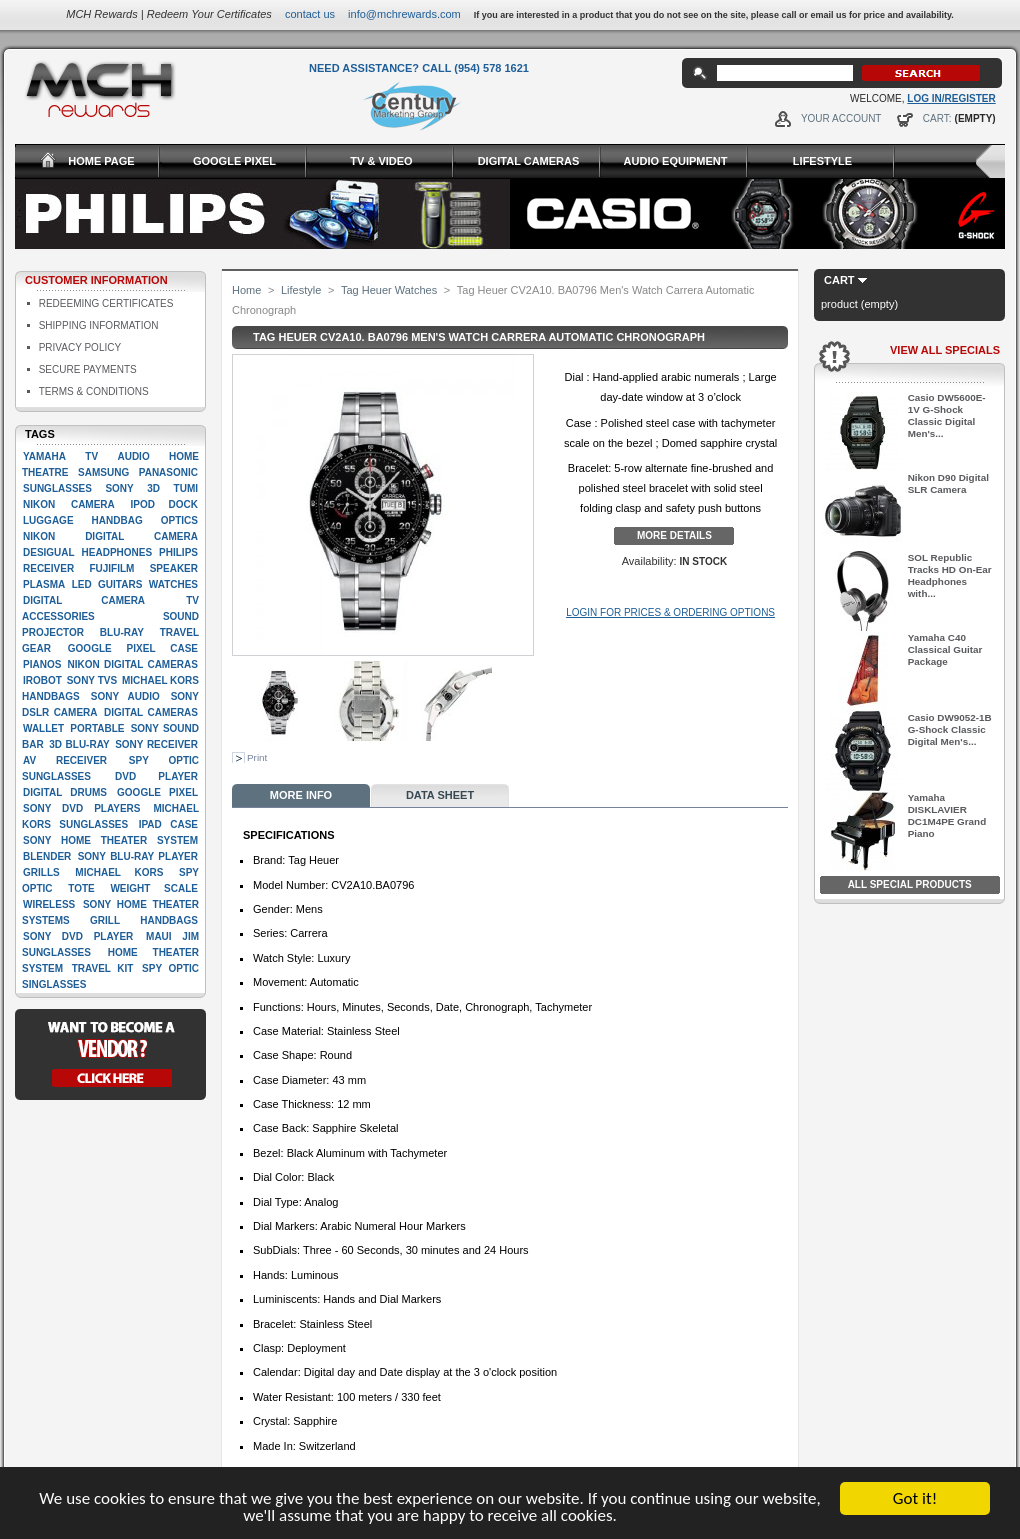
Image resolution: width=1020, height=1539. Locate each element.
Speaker (174, 568)
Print (257, 757)
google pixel (157, 792)
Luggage (48, 520)
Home (246, 290)
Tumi (186, 488)
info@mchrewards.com (404, 14)
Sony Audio (125, 696)
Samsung (103, 472)
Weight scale (154, 888)
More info (301, 795)
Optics (179, 520)
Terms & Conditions (94, 391)
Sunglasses (57, 488)
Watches (173, 584)
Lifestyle (301, 290)
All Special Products (910, 884)
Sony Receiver (156, 744)
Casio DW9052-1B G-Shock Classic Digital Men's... (950, 729)
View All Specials (945, 350)
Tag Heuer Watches (389, 290)
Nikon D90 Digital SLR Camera (948, 483)
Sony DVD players (81, 808)
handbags (169, 920)
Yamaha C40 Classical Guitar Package (945, 649)
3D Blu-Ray (79, 744)
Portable (97, 728)
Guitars (120, 584)
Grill (105, 920)
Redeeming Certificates (106, 303)
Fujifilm (111, 568)
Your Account (841, 118)
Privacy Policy (80, 347)
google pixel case (133, 648)
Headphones (117, 552)
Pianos (42, 664)
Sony (119, 488)
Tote (81, 888)
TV (91, 456)
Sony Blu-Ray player (138, 856)
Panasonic (168, 472)
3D (153, 488)
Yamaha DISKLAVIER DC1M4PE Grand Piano (947, 815)
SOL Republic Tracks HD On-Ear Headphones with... (950, 575)
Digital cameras (151, 712)
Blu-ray (122, 632)
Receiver (48, 568)
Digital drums (65, 792)
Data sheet (440, 795)
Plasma (44, 584)
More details (674, 535)
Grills (41, 872)
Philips (178, 552)
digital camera (84, 600)
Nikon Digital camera (110, 536)
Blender (47, 856)
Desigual (49, 552)
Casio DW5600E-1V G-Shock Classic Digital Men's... (947, 415)
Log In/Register (951, 98)
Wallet (43, 728)
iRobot (42, 680)
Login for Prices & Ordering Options (670, 612)
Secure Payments (88, 369)
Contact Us (310, 14)
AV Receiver (65, 760)
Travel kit (103, 968)
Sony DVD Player (78, 936)
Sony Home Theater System (110, 840)
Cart (839, 280)
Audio (133, 456)
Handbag (117, 520)
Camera (93, 504)
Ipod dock (164, 504)
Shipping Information (99, 325)
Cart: (937, 118)
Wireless (49, 904)
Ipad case (168, 824)
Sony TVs (92, 680)
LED (82, 584)
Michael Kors (119, 872)
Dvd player (156, 776)
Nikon (39, 504)
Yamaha (44, 456)
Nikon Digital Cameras (133, 664)
